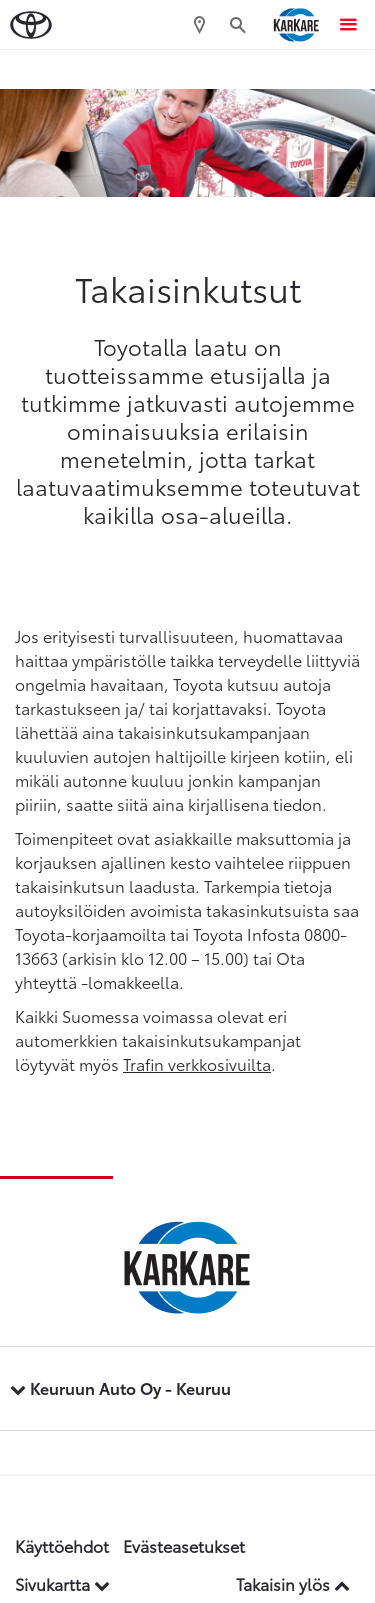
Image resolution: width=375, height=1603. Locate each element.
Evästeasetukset (184, 1545)
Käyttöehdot (62, 1545)
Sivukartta (62, 1583)
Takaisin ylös (293, 1583)
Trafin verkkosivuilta (197, 1063)
